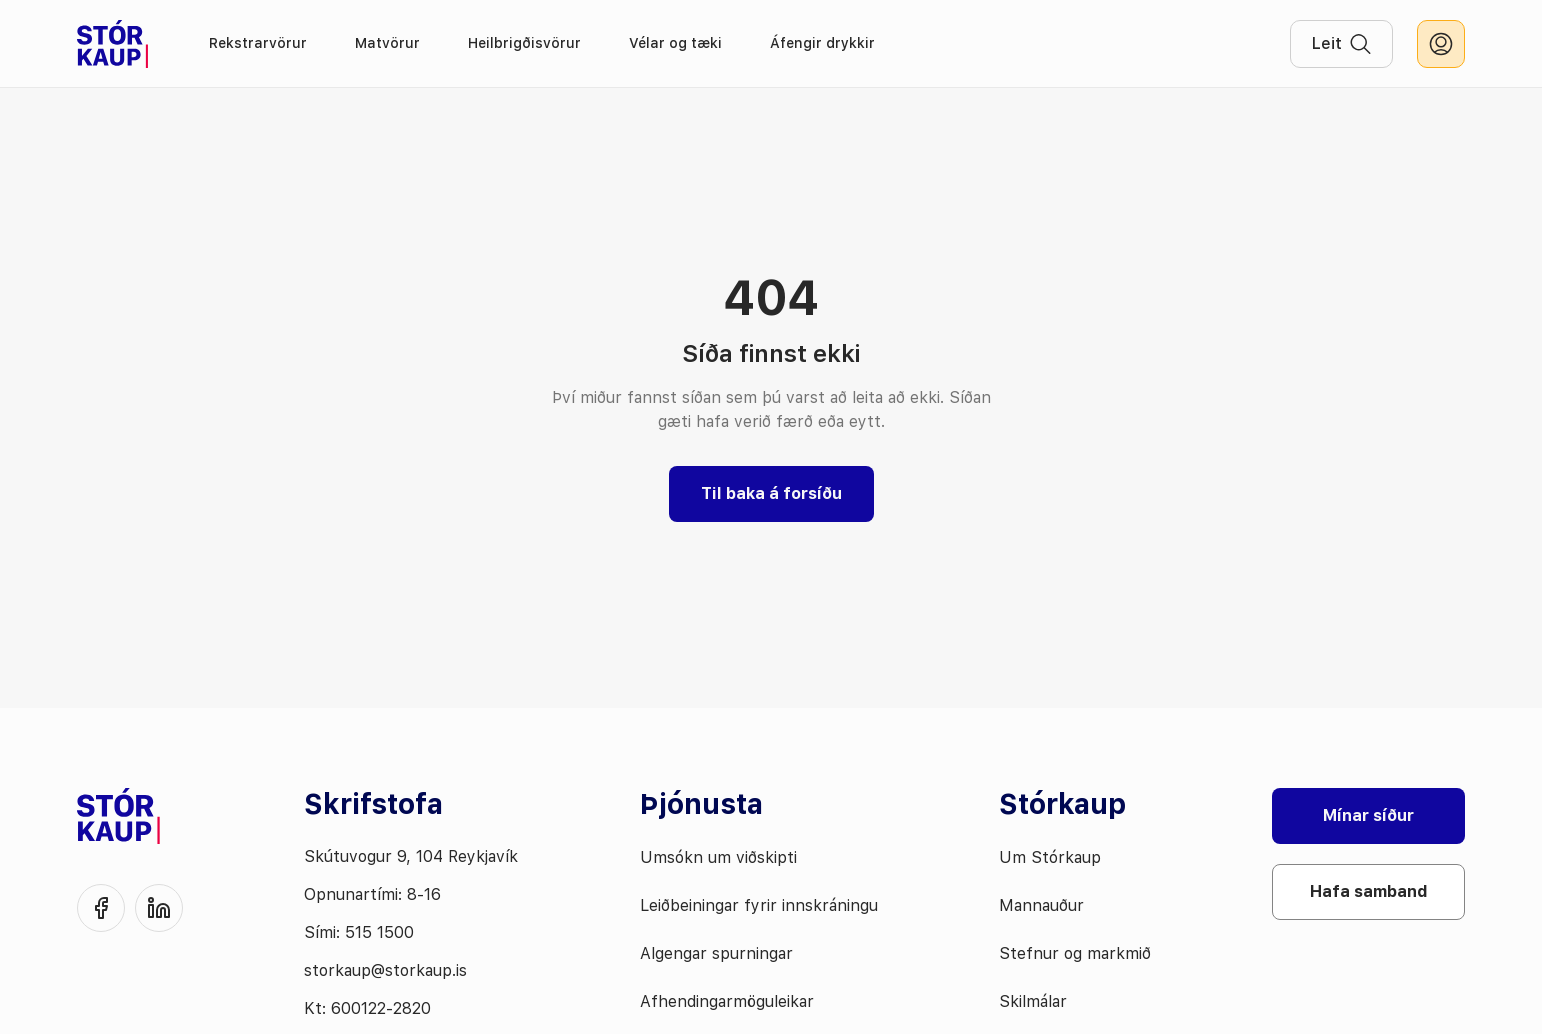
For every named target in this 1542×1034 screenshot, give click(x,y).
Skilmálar (1033, 1001)
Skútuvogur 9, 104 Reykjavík (411, 856)
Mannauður (1041, 905)
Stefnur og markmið (1075, 953)
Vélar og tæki (675, 43)
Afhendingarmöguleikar (727, 1001)
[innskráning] (1441, 44)
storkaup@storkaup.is (385, 970)
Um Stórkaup (1050, 857)
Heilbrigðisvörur (524, 43)
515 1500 (379, 932)
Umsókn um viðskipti (718, 857)
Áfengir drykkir (822, 43)
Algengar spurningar (716, 953)
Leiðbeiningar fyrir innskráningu (759, 905)
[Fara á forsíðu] (112, 44)
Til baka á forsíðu (771, 493)
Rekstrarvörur (258, 43)
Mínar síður (1368, 815)
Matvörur (387, 43)
